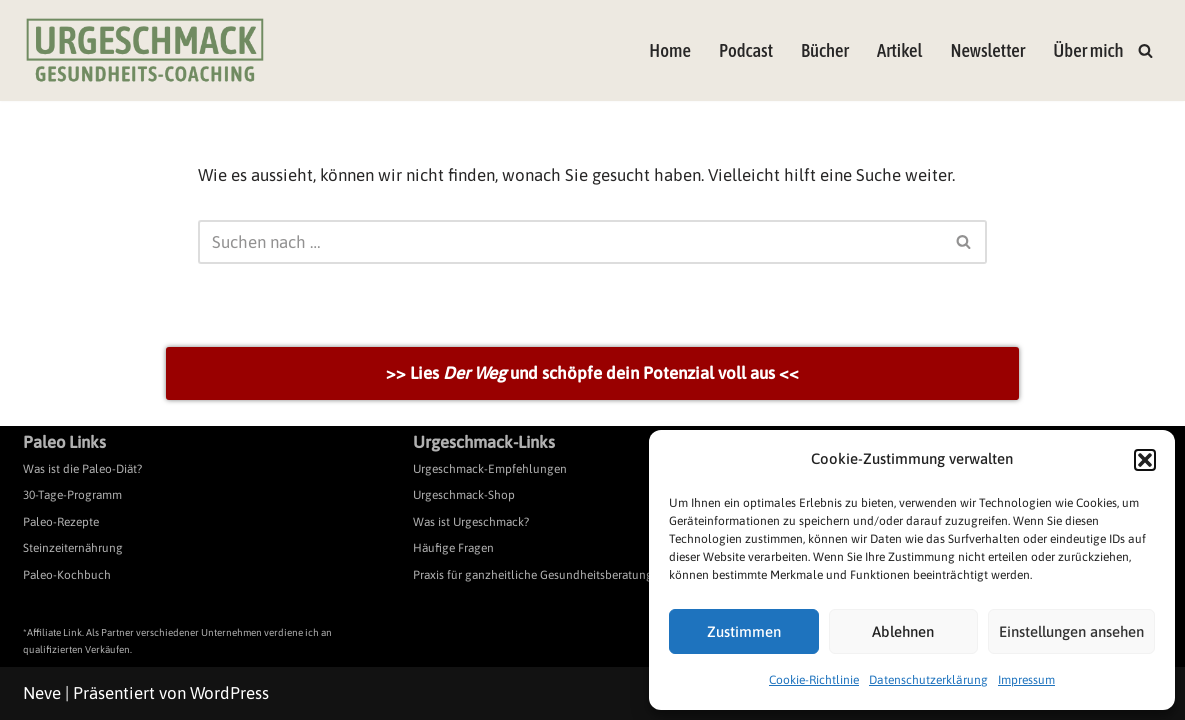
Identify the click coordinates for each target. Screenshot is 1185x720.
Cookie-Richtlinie (814, 680)
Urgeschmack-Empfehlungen (490, 469)
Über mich (1088, 50)
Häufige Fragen (453, 548)
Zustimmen (744, 631)
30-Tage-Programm (72, 495)
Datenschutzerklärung (928, 680)
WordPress (229, 693)
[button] (1145, 460)
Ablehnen (903, 631)
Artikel (899, 50)
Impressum (1026, 680)
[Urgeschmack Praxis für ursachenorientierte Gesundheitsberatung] (145, 50)
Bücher (825, 50)
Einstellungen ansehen (1071, 631)
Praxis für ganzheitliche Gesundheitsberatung (533, 575)
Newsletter (987, 50)
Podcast (746, 50)
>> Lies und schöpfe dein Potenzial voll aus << (592, 373)
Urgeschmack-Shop (464, 495)
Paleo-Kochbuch (67, 575)
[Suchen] (1145, 50)
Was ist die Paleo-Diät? (82, 469)
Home (670, 50)
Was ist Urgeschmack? (471, 522)
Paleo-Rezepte (61, 522)
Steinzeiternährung (73, 548)
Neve (42, 693)
